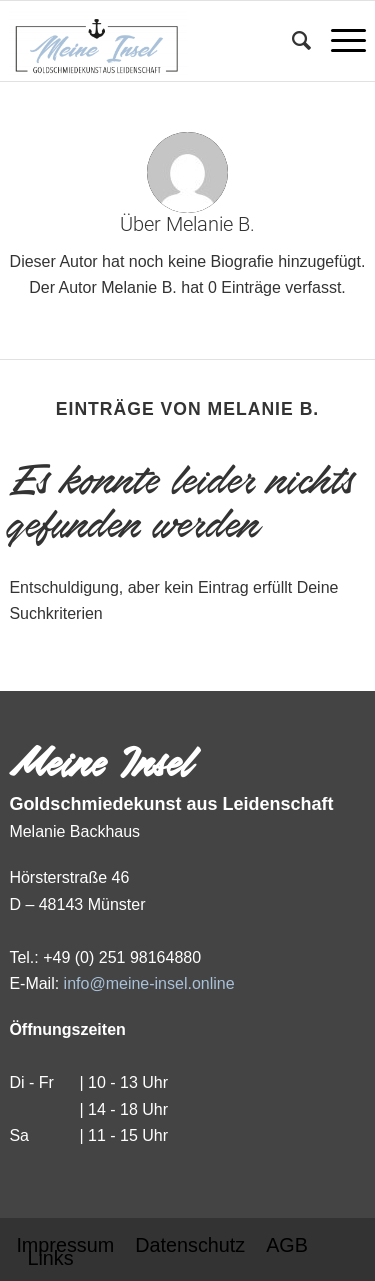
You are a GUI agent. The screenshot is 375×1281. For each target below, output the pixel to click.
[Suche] (291, 41)
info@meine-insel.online (149, 983)
